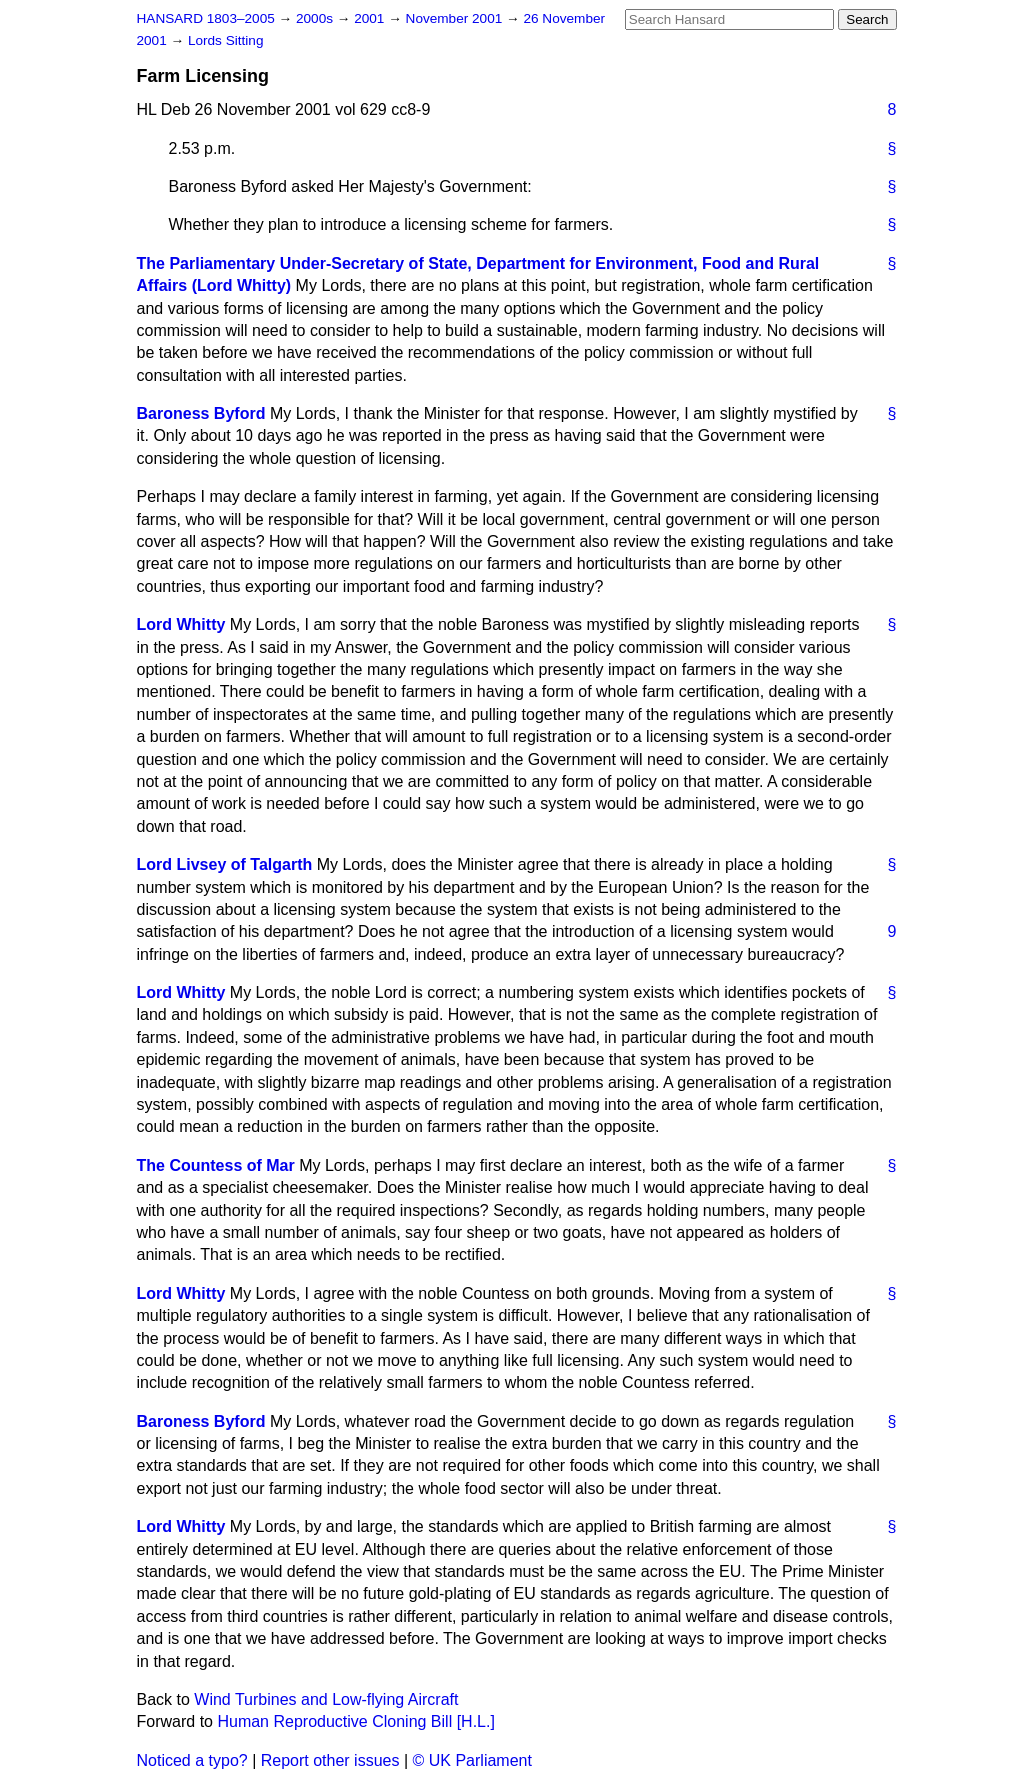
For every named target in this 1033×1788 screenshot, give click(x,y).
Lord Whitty (181, 624)
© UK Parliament (472, 1760)
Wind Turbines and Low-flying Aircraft (326, 1699)
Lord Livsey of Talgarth (225, 864)
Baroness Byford (201, 413)
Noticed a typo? (192, 1760)
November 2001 (456, 18)
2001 (371, 18)
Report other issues (330, 1760)
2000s (316, 18)
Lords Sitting (226, 40)
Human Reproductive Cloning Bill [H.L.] (355, 1721)
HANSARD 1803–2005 (206, 18)
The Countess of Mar (216, 1165)
